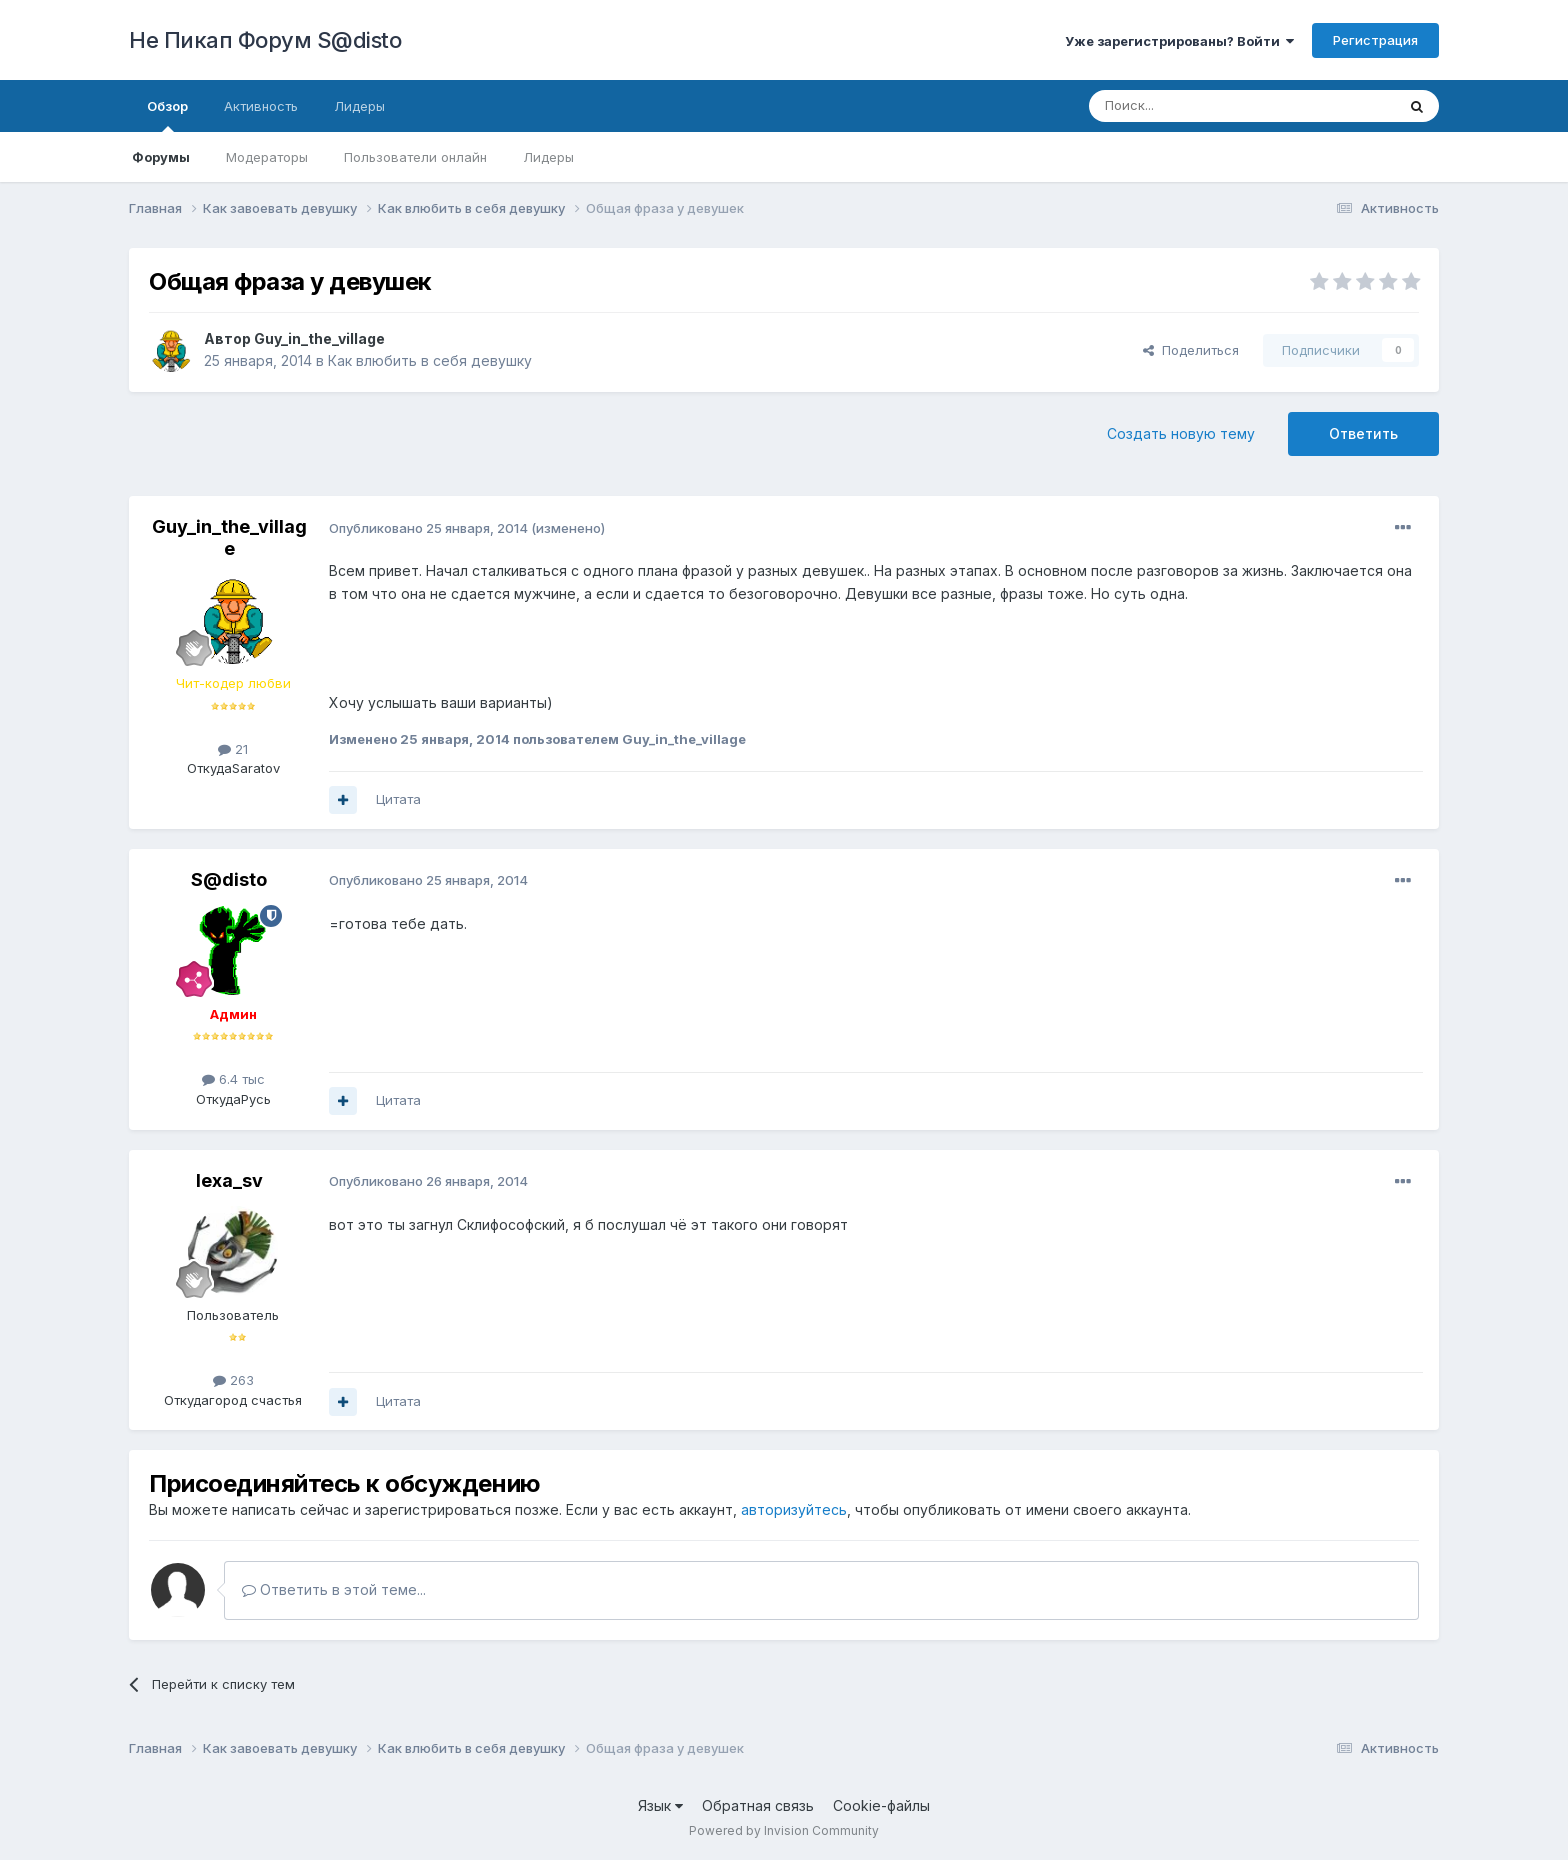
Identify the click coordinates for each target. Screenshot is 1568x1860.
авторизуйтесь (794, 1509)
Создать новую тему (1181, 433)
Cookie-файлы (881, 1805)
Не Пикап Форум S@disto (265, 40)
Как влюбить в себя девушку (430, 360)
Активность (261, 106)
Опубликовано (428, 528)
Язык (660, 1805)
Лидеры (548, 157)
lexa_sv (229, 1180)
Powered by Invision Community (784, 1830)
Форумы (161, 157)
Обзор (167, 115)
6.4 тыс (233, 1079)
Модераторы (267, 157)
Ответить (1363, 433)
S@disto (229, 879)
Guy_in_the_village (319, 338)
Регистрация (1375, 40)
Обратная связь (758, 1805)
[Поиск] (1196, 106)
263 (233, 1380)
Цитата (398, 799)
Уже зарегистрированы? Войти (1179, 41)
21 (233, 749)
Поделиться (1191, 350)
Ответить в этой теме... (334, 1589)
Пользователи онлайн (415, 157)
